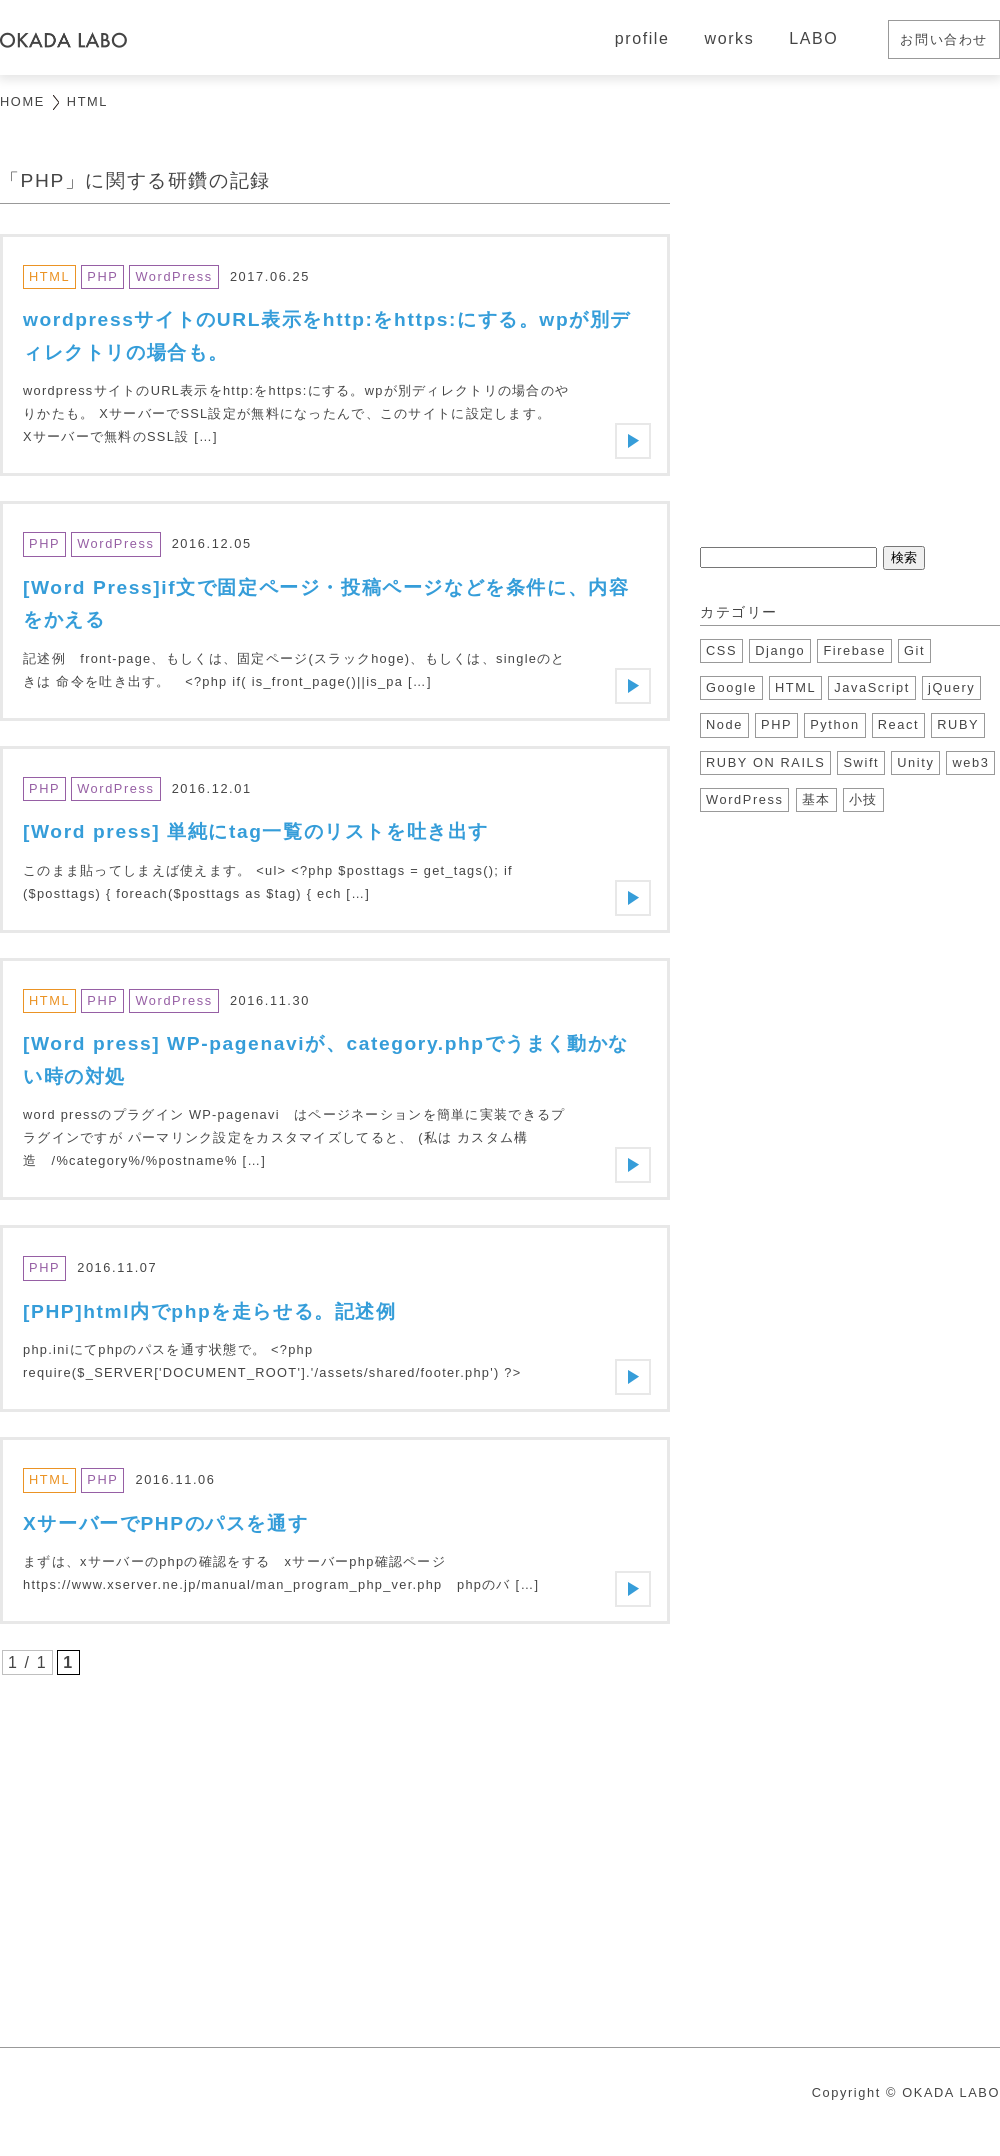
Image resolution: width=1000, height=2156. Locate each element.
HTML (795, 687)
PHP (776, 724)
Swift (861, 762)
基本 (816, 799)
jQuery (951, 687)
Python (834, 724)
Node (724, 724)
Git (914, 650)
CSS (721, 650)
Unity (915, 762)
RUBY (958, 724)
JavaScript (872, 687)
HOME (22, 101)
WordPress (744, 799)
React (898, 724)
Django (780, 650)
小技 (863, 799)
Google (731, 687)
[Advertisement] (335, 1847)
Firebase (854, 650)
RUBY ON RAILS (765, 762)
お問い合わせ (944, 39)
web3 (970, 762)
